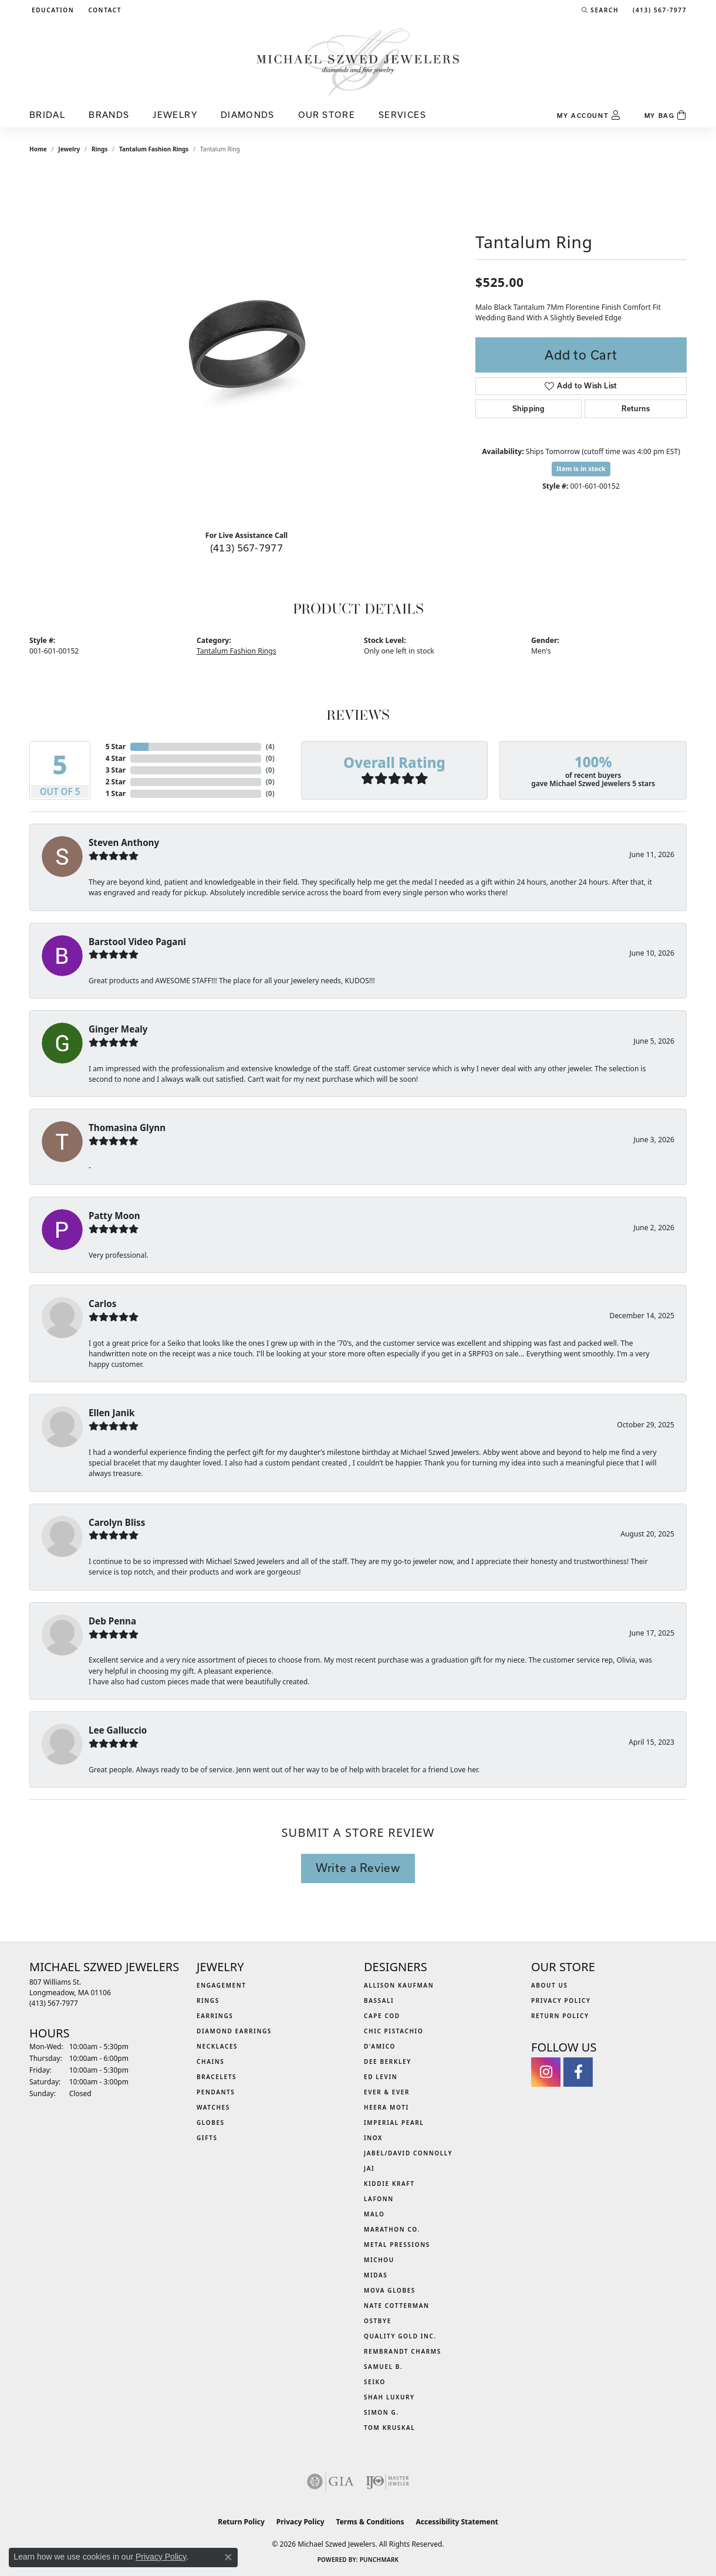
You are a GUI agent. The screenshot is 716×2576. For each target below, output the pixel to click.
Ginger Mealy (118, 1029)
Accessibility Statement (457, 2522)
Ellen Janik (111, 1413)
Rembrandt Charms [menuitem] (402, 2351)
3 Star (116, 770)
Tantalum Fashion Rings (153, 149)
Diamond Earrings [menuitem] (234, 2031)
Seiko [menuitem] (375, 2382)
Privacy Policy (561, 2000)
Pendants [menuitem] (216, 2092)
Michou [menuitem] (379, 2260)
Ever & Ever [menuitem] (387, 2092)
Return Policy (560, 2016)
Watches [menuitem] (213, 2107)
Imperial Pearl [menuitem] (394, 2122)
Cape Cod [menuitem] (382, 2016)
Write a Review (358, 1867)
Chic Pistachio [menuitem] (393, 2031)
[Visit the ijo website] (388, 2481)
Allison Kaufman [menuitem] (399, 1985)
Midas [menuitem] (375, 2275)
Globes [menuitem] (211, 2122)
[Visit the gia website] (330, 2481)
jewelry (69, 149)
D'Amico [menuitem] (380, 2046)
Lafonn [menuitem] (379, 2199)
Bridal (47, 115)
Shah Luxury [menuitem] (389, 2397)
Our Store (326, 115)
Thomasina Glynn (127, 1127)
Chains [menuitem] (210, 2061)
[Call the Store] (53, 2003)
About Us (549, 1985)
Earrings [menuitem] (215, 2016)
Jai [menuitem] (369, 2168)
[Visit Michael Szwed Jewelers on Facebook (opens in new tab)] (578, 2072)
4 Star (116, 758)
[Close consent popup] (228, 2557)
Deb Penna (112, 1621)
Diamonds (248, 115)
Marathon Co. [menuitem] (392, 2229)
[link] (103, 10)
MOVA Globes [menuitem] (390, 2290)
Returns (636, 408)
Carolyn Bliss (117, 1522)
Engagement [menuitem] (221, 1985)
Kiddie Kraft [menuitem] (389, 2183)
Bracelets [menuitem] (217, 2077)
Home (38, 149)
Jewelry (175, 115)
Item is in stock (581, 468)
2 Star (116, 782)
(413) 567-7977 (246, 547)
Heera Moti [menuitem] (386, 2107)
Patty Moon (114, 1215)
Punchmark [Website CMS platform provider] (379, 2559)
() (270, 747)
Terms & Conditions (370, 2522)
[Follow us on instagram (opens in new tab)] (545, 2072)
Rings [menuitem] (208, 2000)
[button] (51, 10)
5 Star (116, 747)
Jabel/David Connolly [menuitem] (408, 2153)
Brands (109, 115)
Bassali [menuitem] (379, 2000)
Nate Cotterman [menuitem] (397, 2305)
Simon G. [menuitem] (381, 2412)
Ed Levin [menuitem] (380, 2077)
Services (402, 115)
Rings (99, 149)
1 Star (116, 793)
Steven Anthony (124, 842)
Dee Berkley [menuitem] (387, 2061)
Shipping (528, 408)
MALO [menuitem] (374, 2214)
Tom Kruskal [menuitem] (389, 2427)
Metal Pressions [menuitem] (397, 2244)
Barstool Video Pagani (137, 941)
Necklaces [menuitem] (217, 2046)
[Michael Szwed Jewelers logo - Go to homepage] (358, 62)
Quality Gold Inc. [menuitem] (400, 2336)
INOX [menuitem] (373, 2138)
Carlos (102, 1303)
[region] (246, 345)
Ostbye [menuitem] (377, 2321)
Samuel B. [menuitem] (383, 2366)
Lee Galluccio (118, 1730)
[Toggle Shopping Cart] (666, 115)
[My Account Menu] (589, 115)
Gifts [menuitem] (207, 2138)
